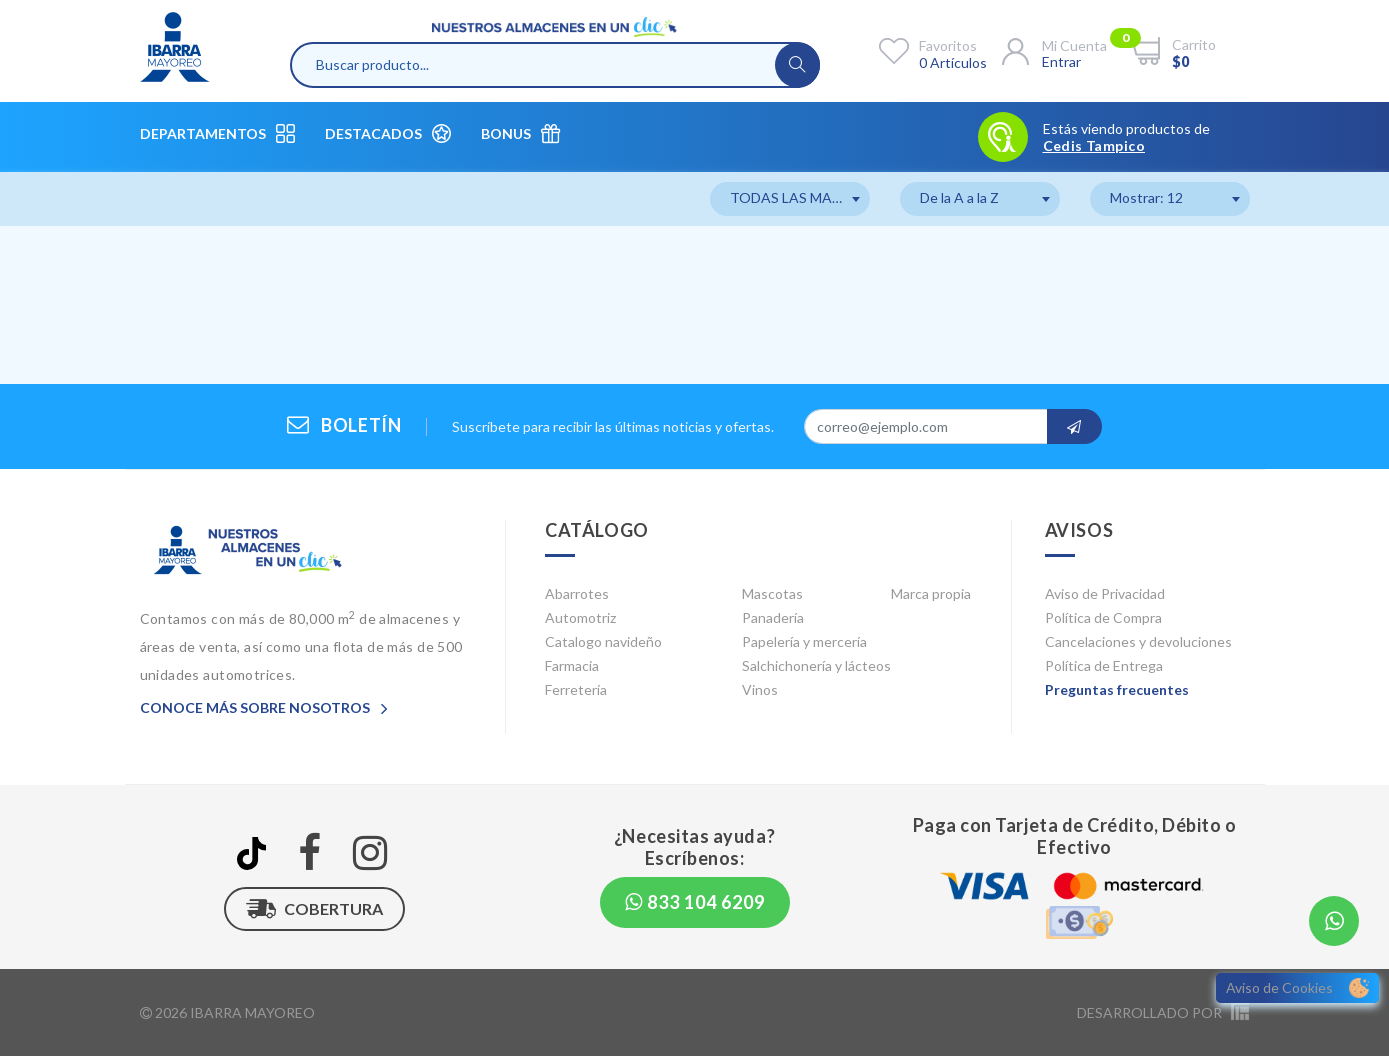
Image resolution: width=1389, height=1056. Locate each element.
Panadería (773, 617)
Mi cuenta (1074, 45)
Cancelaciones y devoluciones (1138, 641)
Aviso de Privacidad (1105, 593)
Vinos (760, 689)
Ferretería (576, 689)
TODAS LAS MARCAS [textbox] (799, 197)
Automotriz (580, 617)
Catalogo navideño (603, 641)
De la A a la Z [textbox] (959, 197)
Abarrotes (577, 593)
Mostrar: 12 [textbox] (1146, 197)
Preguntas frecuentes (1117, 689)
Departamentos (217, 133)
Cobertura (314, 909)
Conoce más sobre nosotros (264, 707)
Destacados (388, 133)
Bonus (520, 133)
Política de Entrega (1104, 665)
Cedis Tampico (1094, 146)
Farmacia (572, 665)
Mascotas (772, 593)
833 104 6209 (695, 902)
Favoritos (948, 45)
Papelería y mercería (804, 641)
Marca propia (931, 593)
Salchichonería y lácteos (816, 665)
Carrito (1194, 44)
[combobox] (790, 199)
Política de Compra (1103, 617)
